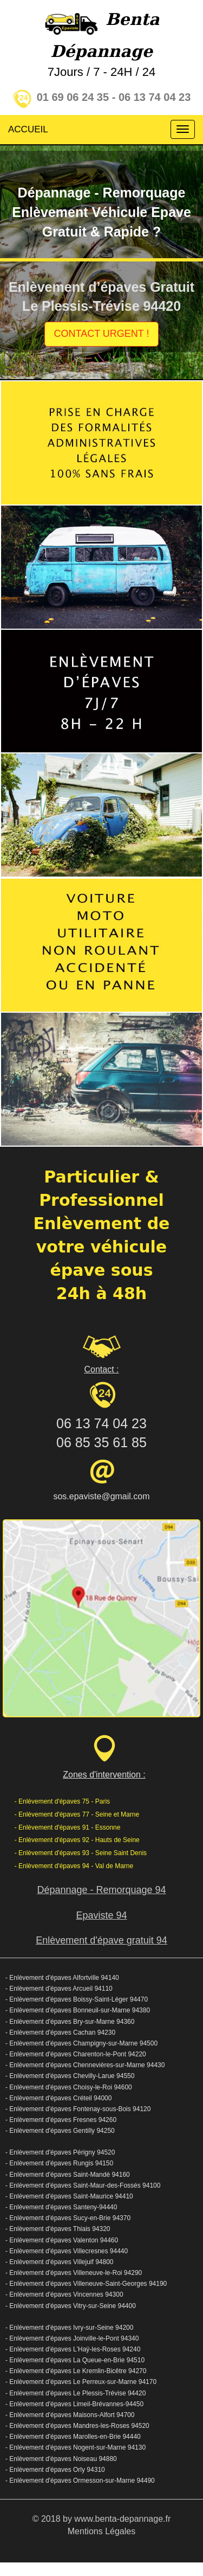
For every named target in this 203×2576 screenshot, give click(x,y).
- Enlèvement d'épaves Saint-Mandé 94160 (67, 2174)
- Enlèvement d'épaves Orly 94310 (55, 2469)
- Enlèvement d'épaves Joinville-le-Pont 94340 (72, 2338)
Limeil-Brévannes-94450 (108, 2404)
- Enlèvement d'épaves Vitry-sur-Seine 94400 (70, 2306)
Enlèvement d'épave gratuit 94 (101, 1940)
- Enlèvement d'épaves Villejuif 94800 (59, 2262)
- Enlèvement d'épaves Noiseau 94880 (61, 2459)
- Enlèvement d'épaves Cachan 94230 (60, 2032)
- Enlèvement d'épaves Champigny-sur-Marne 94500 (81, 2043)
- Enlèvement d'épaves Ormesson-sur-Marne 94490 (80, 2480)
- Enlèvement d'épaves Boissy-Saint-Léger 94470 (76, 1999)
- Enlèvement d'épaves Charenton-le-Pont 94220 (75, 2054)
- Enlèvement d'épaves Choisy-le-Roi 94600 (68, 2087)
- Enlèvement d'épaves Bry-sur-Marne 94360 (69, 2021)
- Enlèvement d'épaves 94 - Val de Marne (74, 1866)
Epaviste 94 (101, 1915)
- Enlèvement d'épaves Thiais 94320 (57, 2229)
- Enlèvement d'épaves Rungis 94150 (59, 2163)
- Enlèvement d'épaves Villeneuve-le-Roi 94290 (73, 2273)
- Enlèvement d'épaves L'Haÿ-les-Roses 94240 (72, 2349)
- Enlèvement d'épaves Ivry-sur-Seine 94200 (69, 2327)
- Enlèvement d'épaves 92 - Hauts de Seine (77, 1840)
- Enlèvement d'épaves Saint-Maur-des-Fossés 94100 (82, 2185)
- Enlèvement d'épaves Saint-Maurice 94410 (69, 2196)
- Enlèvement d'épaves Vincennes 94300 (64, 2294)
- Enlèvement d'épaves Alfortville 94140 (62, 1977)
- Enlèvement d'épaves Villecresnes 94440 (66, 2251)
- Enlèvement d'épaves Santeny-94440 (61, 2207)
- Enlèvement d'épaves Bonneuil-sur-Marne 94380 (77, 2010)
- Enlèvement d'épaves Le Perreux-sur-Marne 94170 (80, 2382)
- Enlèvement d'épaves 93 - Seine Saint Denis (81, 1853)
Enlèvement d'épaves (40, 2404)
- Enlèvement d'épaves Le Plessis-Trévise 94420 (75, 2393)
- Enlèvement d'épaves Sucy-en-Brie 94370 (67, 2218)
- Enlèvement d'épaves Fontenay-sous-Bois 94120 (77, 2109)
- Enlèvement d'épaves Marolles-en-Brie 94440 (73, 2436)
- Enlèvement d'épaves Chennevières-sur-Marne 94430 (85, 2065)
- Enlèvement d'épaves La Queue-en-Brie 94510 (75, 2360)
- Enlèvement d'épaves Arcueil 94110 (59, 1988)
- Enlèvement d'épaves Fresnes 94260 (60, 2120)
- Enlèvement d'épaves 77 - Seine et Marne (77, 1814)
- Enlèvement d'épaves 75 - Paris (62, 1801)
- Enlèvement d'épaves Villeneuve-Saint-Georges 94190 (86, 2283)
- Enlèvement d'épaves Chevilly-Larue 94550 (69, 2076)
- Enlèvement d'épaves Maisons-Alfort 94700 (69, 2415)
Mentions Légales (101, 2531)
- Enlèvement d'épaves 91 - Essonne (68, 1827)
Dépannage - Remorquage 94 (101, 1889)
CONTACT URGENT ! (101, 333)
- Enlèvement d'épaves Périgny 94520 (60, 2152)
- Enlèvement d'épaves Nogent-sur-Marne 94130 (75, 2447)
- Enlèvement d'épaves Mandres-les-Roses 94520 (77, 2426)
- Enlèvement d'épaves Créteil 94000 (58, 2098)
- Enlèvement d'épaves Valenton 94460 (61, 2240)
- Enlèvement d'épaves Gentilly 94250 (60, 2130)
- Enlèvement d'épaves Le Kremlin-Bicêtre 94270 (75, 2371)
